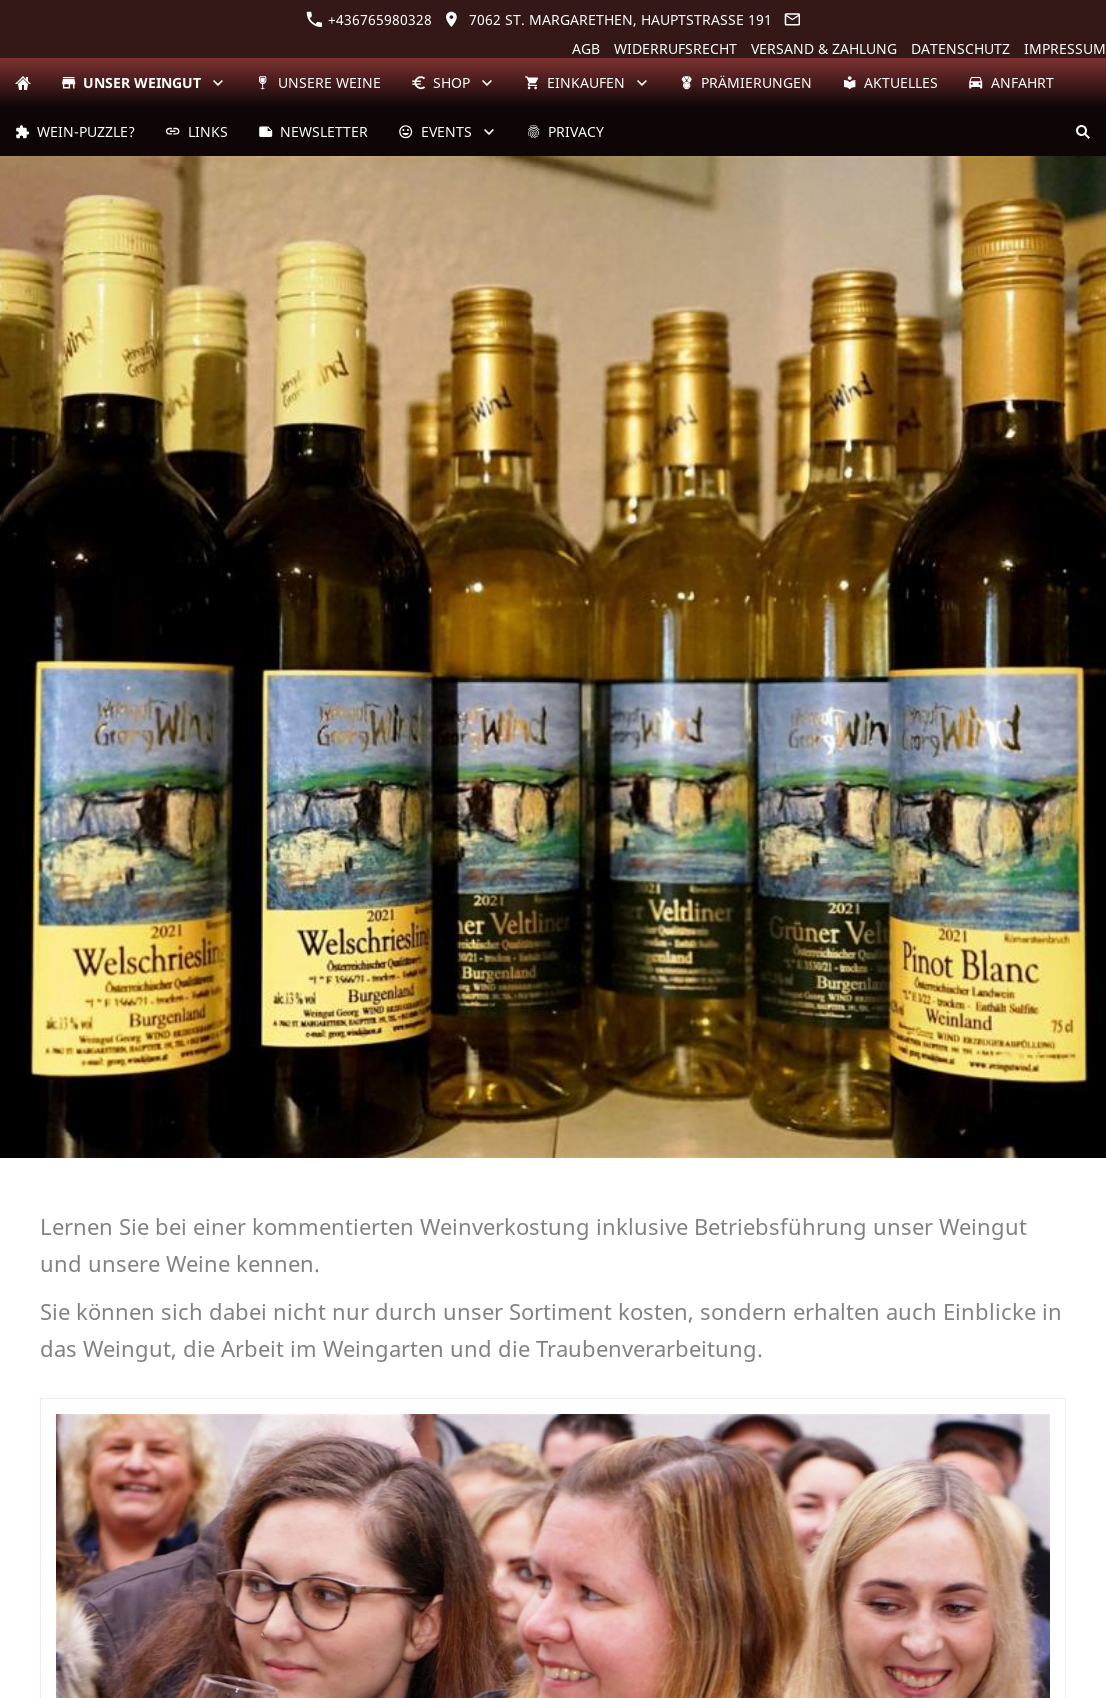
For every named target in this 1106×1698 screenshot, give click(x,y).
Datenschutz (960, 48)
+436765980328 (369, 19)
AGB (586, 48)
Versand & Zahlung (824, 48)
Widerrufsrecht (675, 48)
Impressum (1065, 48)
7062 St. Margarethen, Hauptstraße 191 (607, 19)
